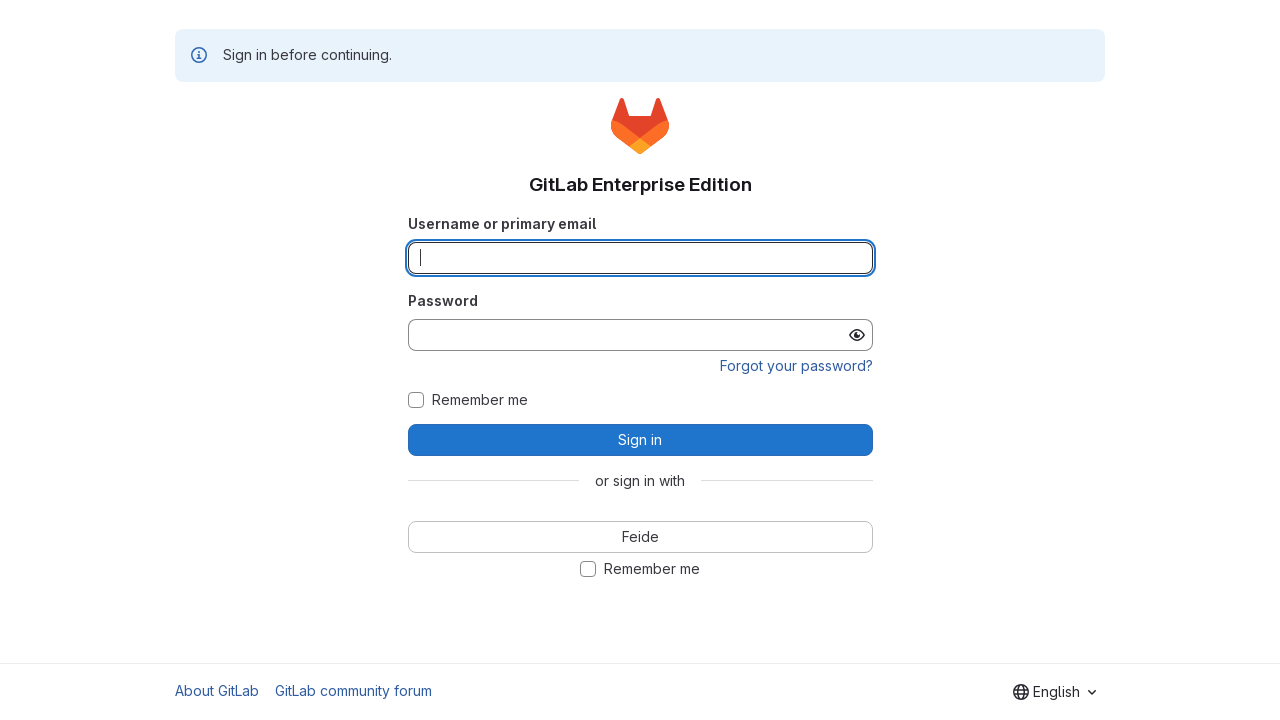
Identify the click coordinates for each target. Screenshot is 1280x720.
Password (443, 300)
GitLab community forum (353, 690)
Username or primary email (502, 223)
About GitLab (217, 690)
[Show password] (857, 335)
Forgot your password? (796, 365)
